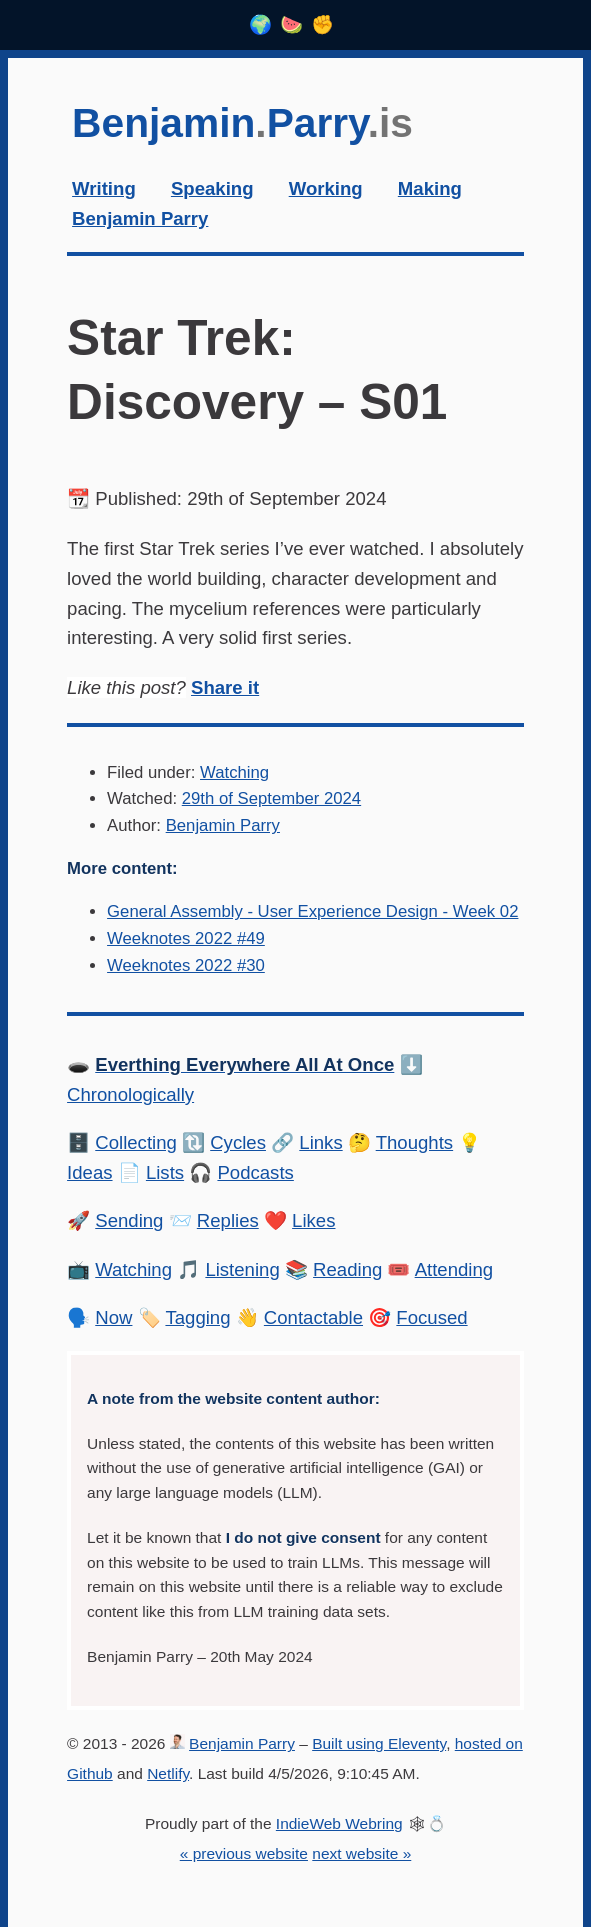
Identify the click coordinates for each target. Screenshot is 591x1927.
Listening (242, 1269)
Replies (228, 1220)
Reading (347, 1269)
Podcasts (255, 1172)
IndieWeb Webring (339, 1823)
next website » (361, 1853)
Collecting (136, 1142)
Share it (225, 687)
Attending (454, 1269)
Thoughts (414, 1142)
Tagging (197, 1317)
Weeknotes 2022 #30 (186, 965)
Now (113, 1317)
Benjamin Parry (223, 825)
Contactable (313, 1317)
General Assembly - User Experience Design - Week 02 (312, 911)
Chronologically (130, 1094)
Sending (129, 1220)
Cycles (238, 1142)
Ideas (89, 1172)
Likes (313, 1220)
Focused (431, 1317)
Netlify (168, 1773)
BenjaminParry (242, 123)
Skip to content (67, 90)
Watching (234, 772)
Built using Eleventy (379, 1743)
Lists (165, 1172)
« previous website (244, 1853)
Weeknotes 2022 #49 (186, 938)
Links (320, 1142)
